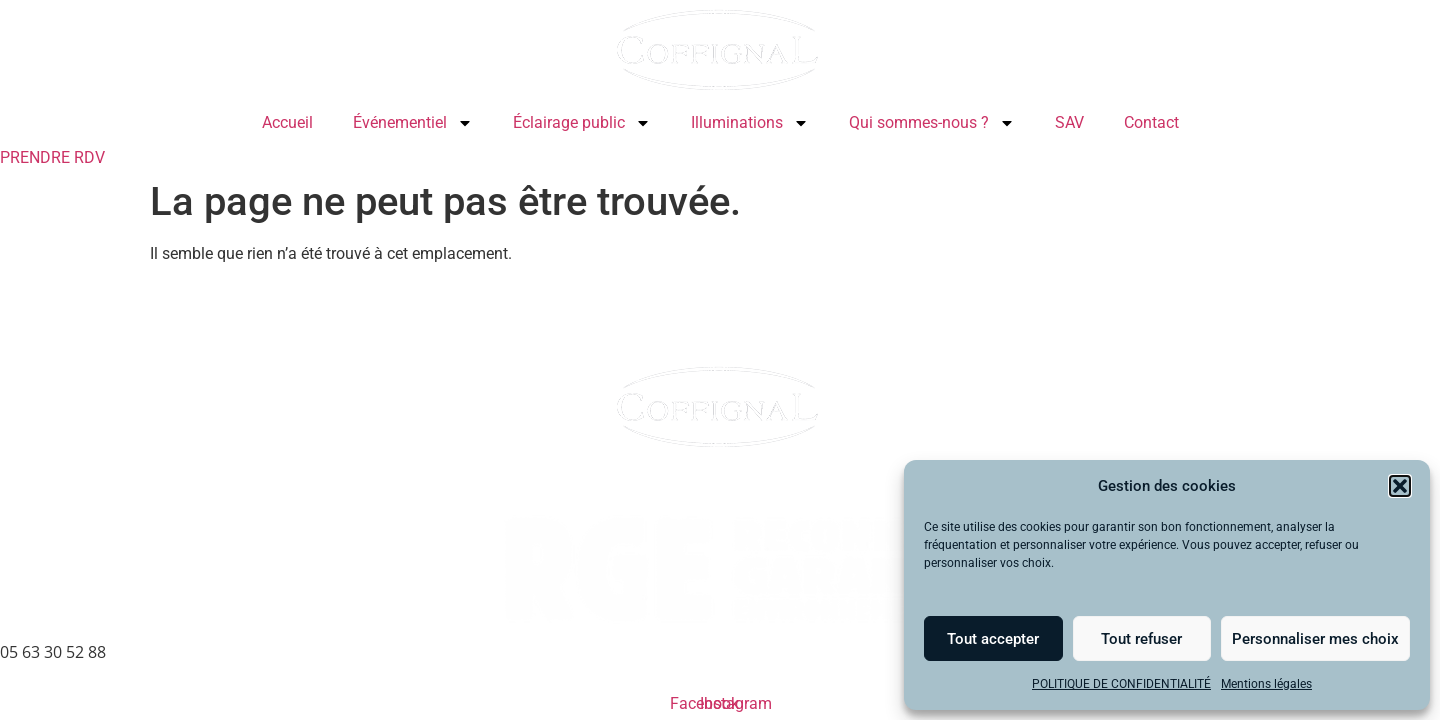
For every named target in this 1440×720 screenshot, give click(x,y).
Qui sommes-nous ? (932, 123)
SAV (1069, 122)
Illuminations (750, 123)
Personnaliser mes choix (1315, 639)
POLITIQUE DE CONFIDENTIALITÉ (1121, 684)
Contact (1151, 122)
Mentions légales (1266, 684)
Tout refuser (1141, 639)
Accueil (287, 122)
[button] (1400, 486)
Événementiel (413, 123)
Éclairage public (582, 123)
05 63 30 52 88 (53, 652)
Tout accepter (993, 639)
